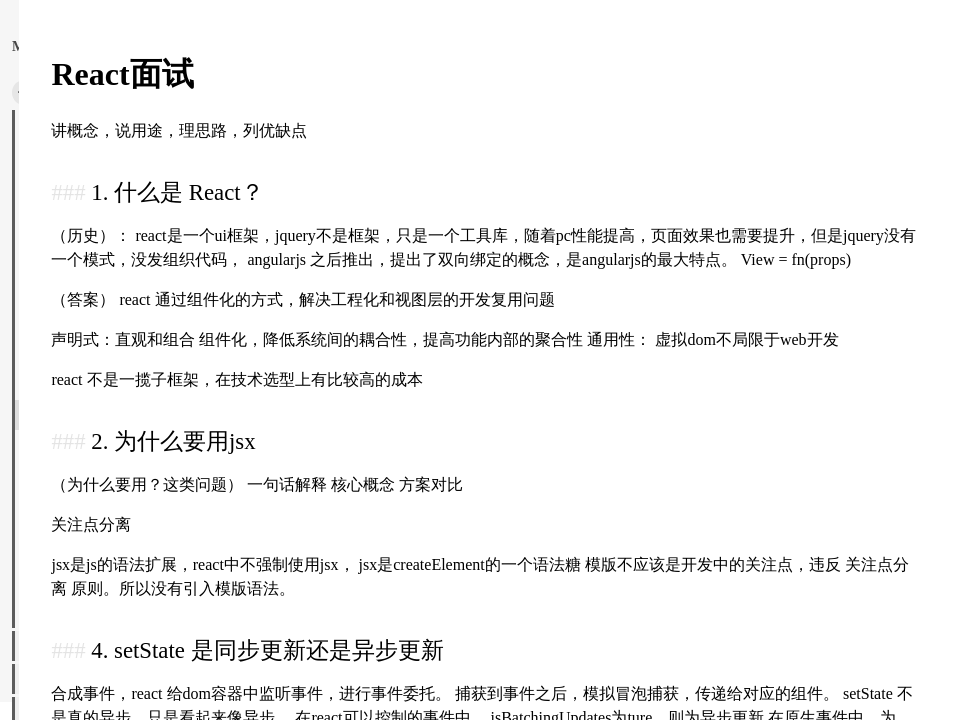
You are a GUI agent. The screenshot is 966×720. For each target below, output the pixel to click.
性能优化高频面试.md (93, 151)
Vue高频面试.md (77, 613)
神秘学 (41, 646)
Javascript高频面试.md (93, 283)
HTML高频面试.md (85, 250)
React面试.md (69, 415)
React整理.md (69, 448)
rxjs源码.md (64, 481)
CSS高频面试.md (79, 217)
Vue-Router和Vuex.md (90, 580)
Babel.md (56, 184)
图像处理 (48, 679)
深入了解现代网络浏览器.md (113, 118)
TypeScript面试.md (82, 514)
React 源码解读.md (83, 382)
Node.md (55, 349)
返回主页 (88, 46)
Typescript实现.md (81, 547)
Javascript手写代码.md (93, 316)
